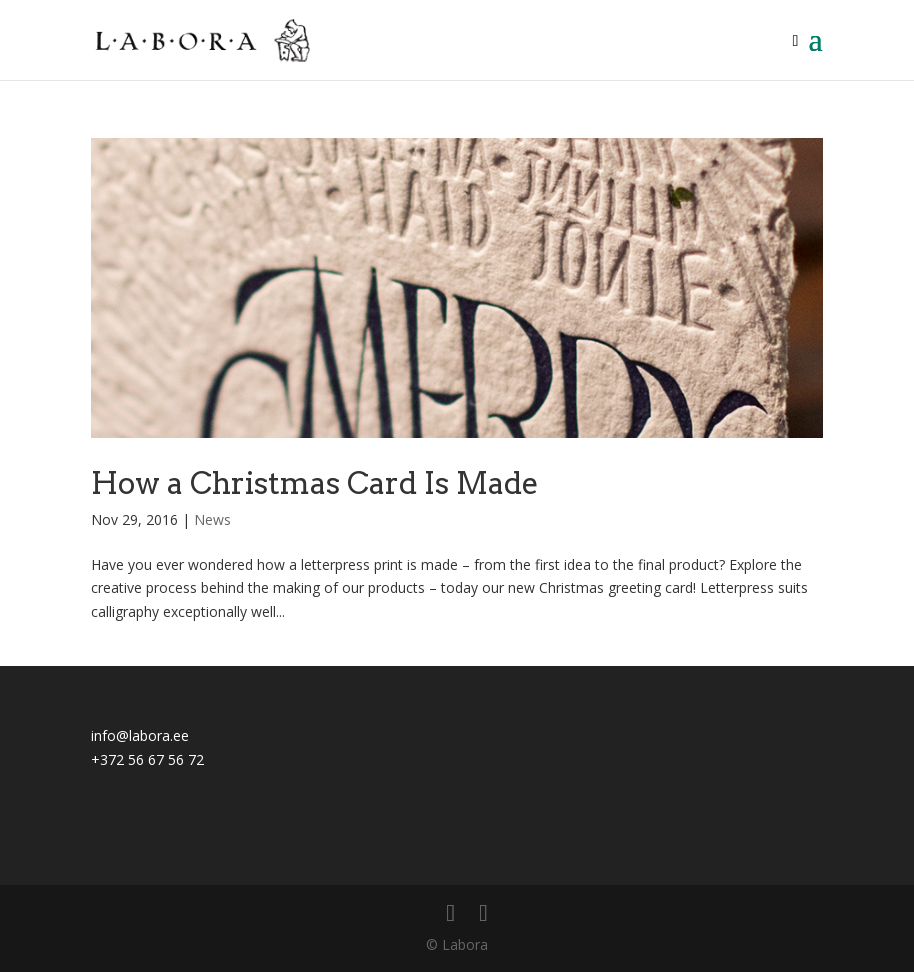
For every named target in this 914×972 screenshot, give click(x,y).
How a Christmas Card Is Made (315, 483)
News (212, 519)
